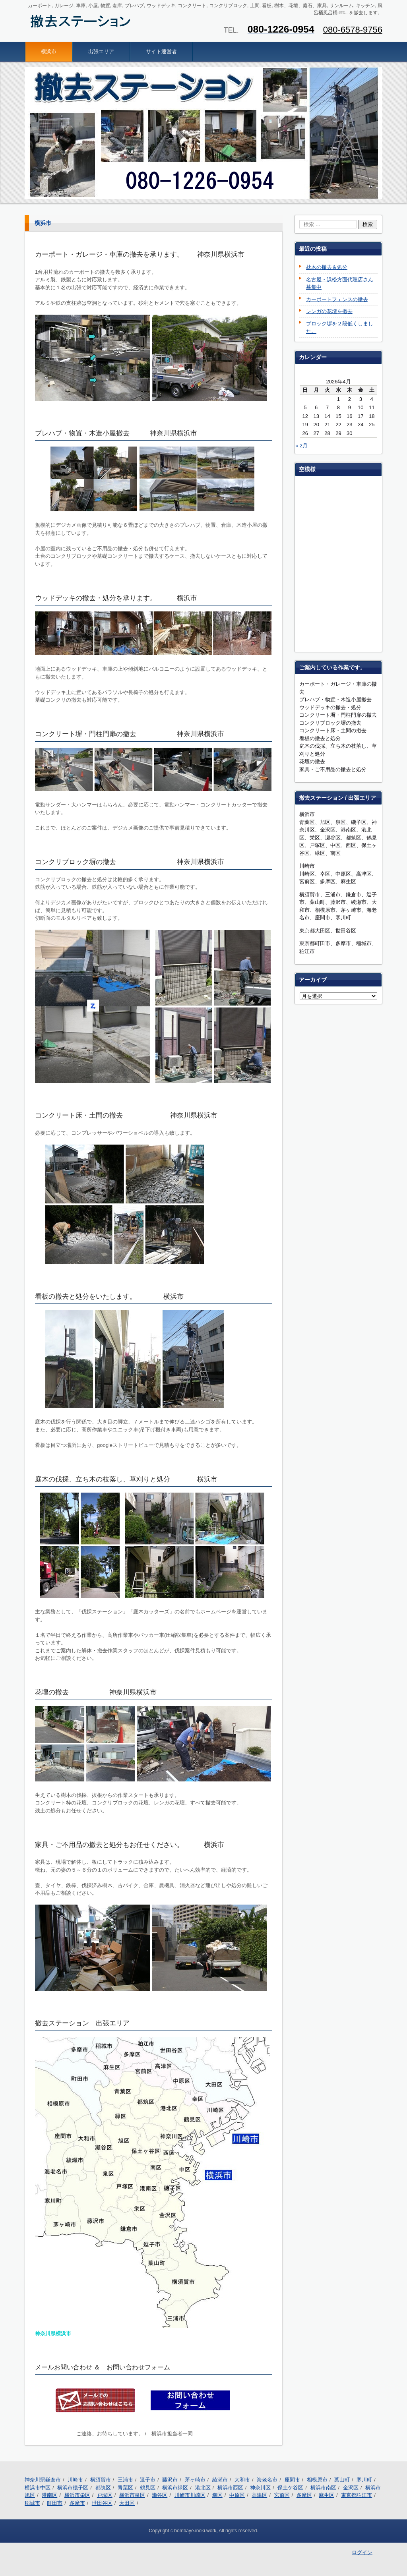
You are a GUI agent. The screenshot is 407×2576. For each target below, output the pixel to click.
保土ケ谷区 (290, 2488)
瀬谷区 (159, 2495)
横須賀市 (100, 2480)
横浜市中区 (37, 2488)
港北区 (203, 2488)
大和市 (242, 2480)
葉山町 (342, 2480)
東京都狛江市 (356, 2495)
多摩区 (304, 2495)
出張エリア (101, 51)
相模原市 (317, 2480)
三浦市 (125, 2480)
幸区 (217, 2495)
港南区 (49, 2495)
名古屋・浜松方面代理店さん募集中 (339, 283)
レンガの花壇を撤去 (329, 311)
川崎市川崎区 (189, 2495)
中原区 (237, 2495)
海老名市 (267, 2480)
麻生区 (326, 2495)
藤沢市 (170, 2480)
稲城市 (32, 2503)
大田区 (127, 2503)
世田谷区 (102, 2503)
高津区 (259, 2495)
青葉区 (125, 2488)
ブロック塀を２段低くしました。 (339, 328)
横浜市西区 (230, 2488)
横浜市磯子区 (72, 2488)
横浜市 (48, 51)
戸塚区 (104, 2495)
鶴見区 (147, 2488)
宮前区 (282, 2495)
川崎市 (75, 2480)
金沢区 (351, 2488)
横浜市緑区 (175, 2488)
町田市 (54, 2503)
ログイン (362, 2552)
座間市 (292, 2480)
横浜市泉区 (132, 2495)
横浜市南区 (323, 2488)
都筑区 (103, 2488)
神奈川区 (260, 2488)
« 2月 (301, 446)
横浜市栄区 (77, 2495)
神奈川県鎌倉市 (43, 2480)
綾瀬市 (220, 2480)
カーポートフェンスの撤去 (337, 299)
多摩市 (77, 2503)
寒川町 (364, 2480)
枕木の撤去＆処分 (326, 267)
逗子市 (147, 2480)
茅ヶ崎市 (195, 2480)
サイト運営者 (161, 51)
